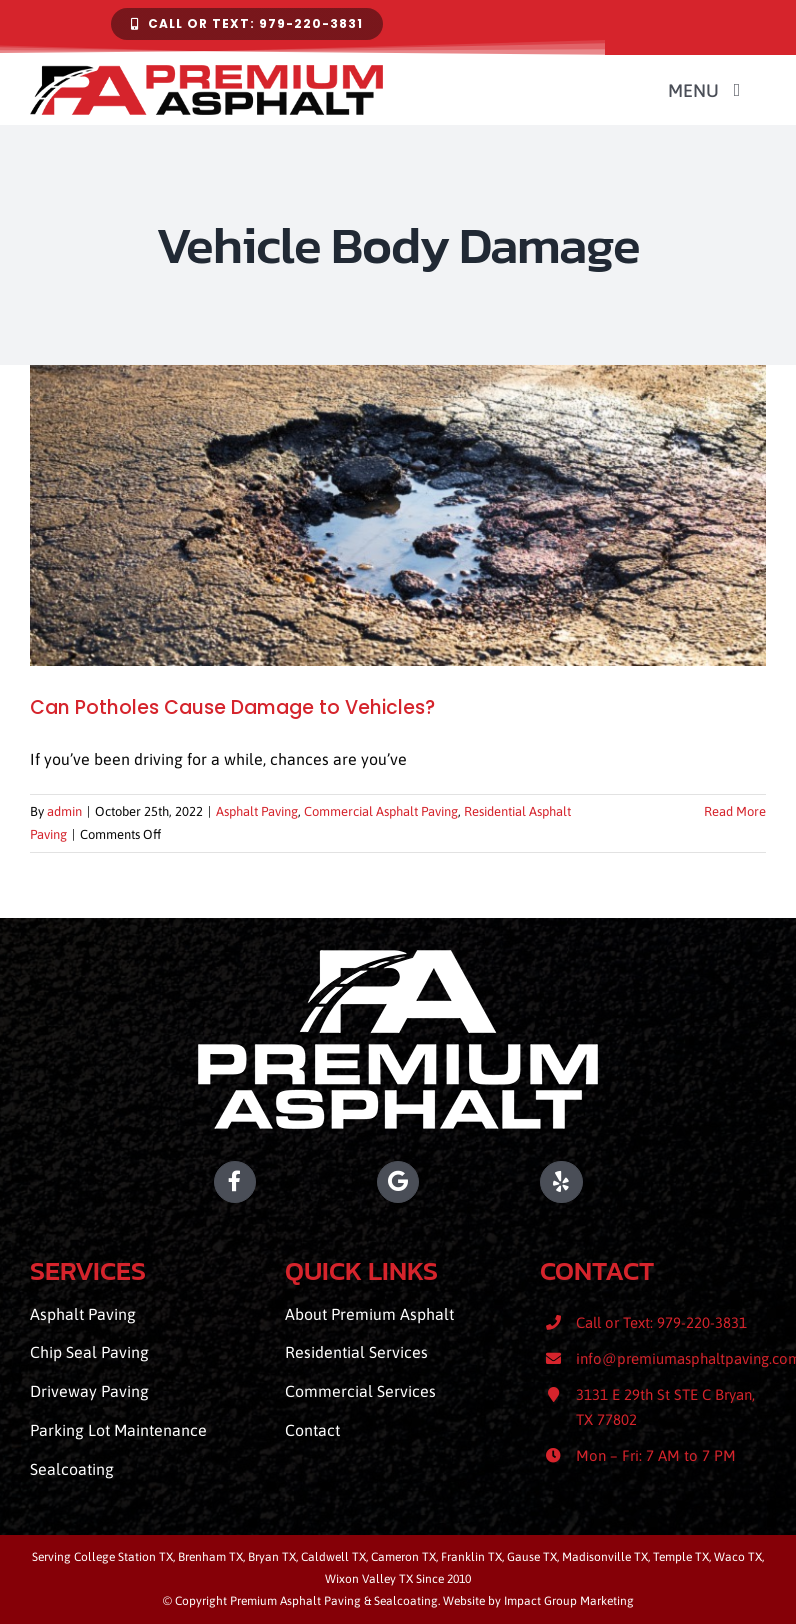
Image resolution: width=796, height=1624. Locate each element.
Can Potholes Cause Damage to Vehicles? (232, 707)
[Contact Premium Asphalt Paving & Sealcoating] (247, 24)
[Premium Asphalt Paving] (398, 958)
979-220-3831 (702, 1322)
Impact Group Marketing (569, 1601)
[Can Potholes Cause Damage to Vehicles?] (398, 515)
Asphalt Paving (257, 811)
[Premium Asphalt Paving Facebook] (143, 1182)
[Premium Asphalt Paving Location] (398, 1182)
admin (64, 811)
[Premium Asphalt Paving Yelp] (653, 1182)
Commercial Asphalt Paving (381, 811)
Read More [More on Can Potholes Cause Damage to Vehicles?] (735, 811)
